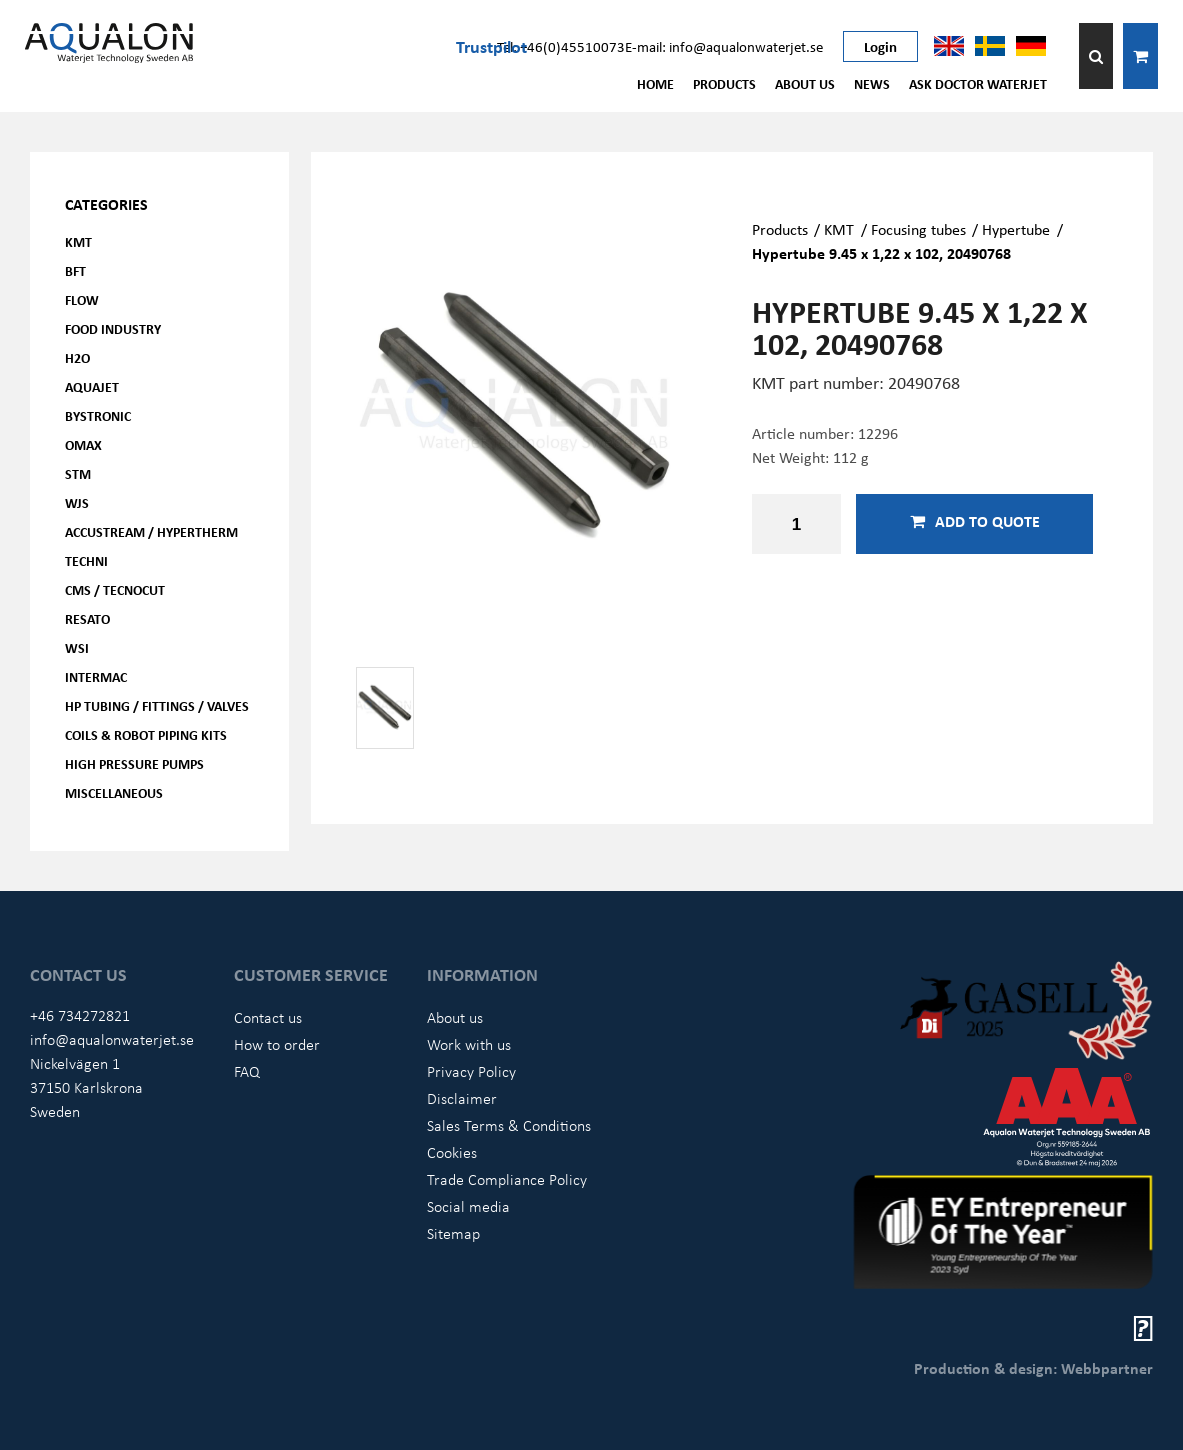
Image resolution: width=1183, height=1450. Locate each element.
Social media (468, 1206)
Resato (87, 618)
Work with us (469, 1044)
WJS (77, 502)
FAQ (247, 1071)
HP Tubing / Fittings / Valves (157, 705)
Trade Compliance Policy (507, 1179)
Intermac (96, 676)
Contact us (268, 1017)
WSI (77, 647)
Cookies (452, 1152)
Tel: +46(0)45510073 (561, 46)
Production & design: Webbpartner (1033, 1368)
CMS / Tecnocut (115, 589)
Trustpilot (491, 46)
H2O (77, 357)
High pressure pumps (134, 763)
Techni (86, 560)
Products (724, 83)
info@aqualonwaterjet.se (112, 1039)
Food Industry (113, 328)
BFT (75, 270)
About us (805, 83)
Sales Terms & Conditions (509, 1125)
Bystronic (98, 415)
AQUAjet (92, 386)
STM (78, 473)
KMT (78, 241)
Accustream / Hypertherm (151, 531)
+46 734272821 (80, 1015)
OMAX (83, 444)
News (872, 83)
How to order (277, 1044)
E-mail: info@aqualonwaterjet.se (724, 46)
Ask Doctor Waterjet (978, 83)
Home (655, 83)
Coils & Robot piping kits (146, 734)
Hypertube (1016, 229)
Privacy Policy (471, 1071)
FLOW (82, 299)
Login (880, 46)
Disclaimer (462, 1098)
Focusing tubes (918, 229)
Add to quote (975, 521)
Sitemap (453, 1233)
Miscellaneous (114, 792)
